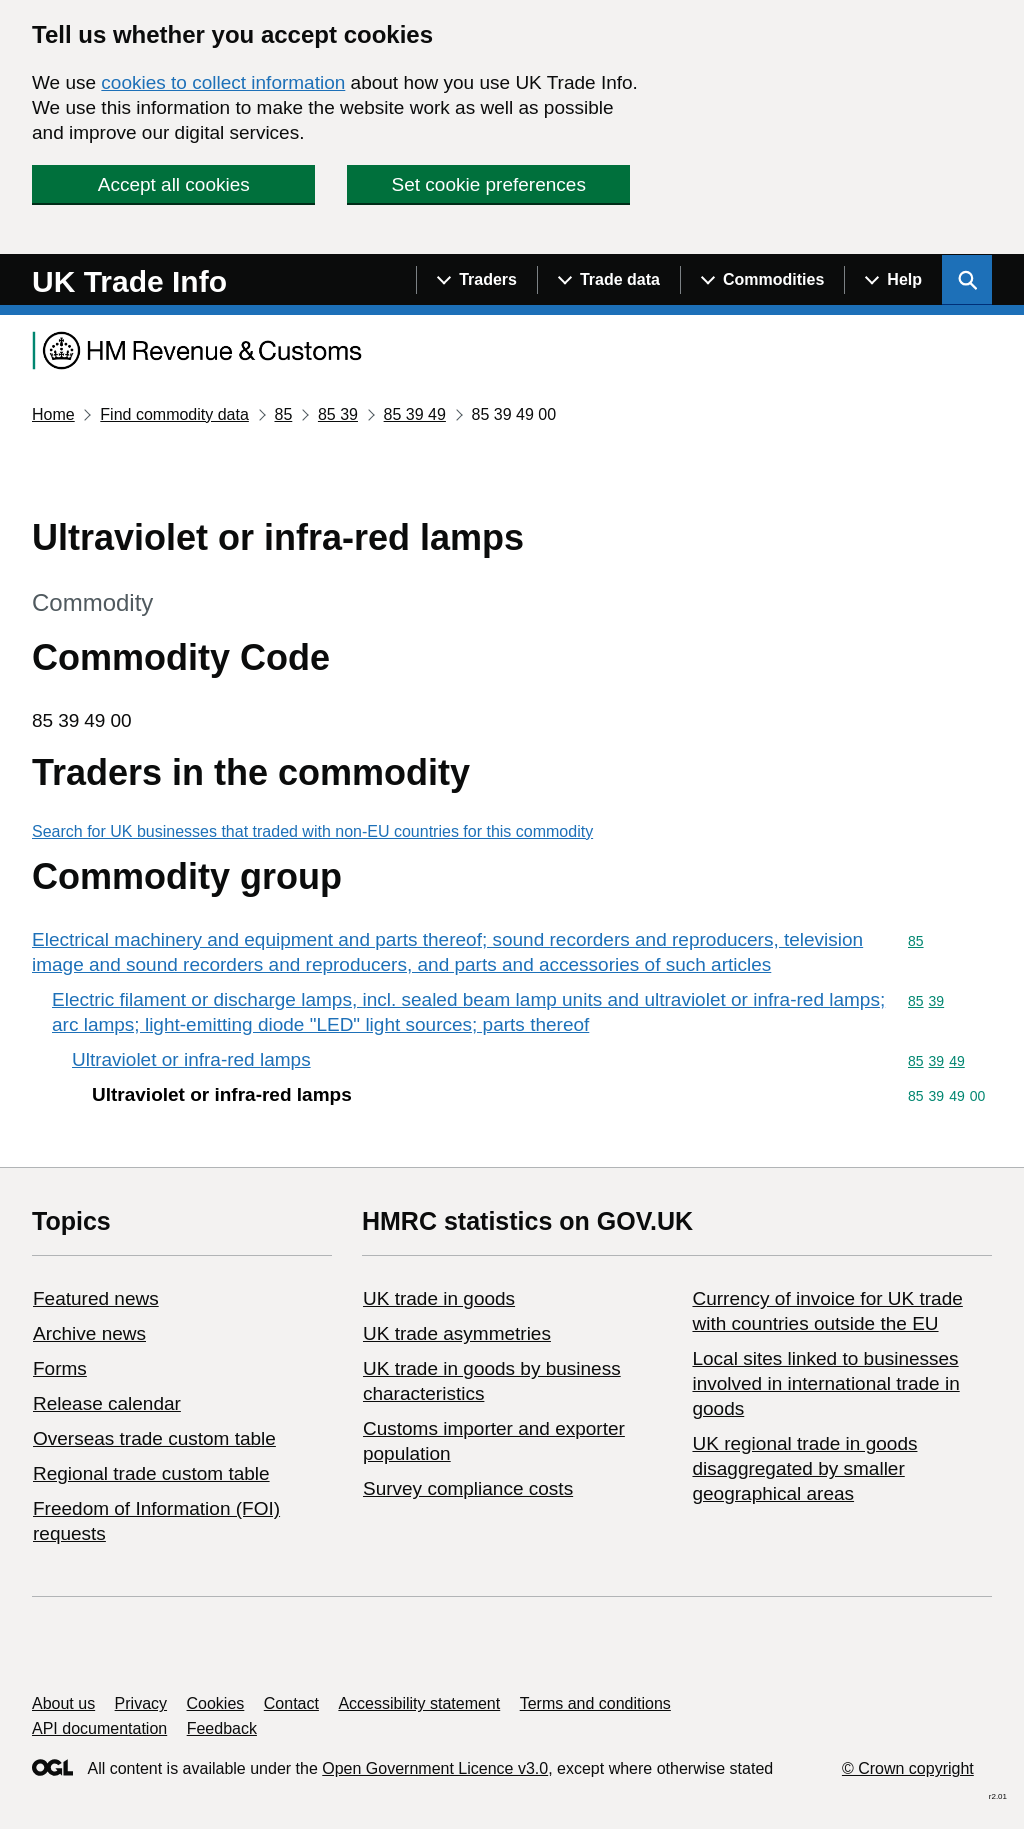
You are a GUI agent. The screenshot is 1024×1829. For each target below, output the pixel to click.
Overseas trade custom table (154, 1438)
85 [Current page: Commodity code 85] (283, 414)
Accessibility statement (419, 1703)
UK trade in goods (439, 1298)
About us (63, 1703)
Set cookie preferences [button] (489, 184)
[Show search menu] (967, 280)
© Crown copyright (908, 1768)
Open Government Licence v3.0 (435, 1768)
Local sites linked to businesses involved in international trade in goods (825, 1383)
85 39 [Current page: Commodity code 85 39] (338, 414)
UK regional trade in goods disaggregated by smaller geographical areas (804, 1468)
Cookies (216, 1703)
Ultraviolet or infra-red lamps (191, 1059)
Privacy (141, 1703)
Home (53, 414)
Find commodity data (174, 414)
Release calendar (107, 1403)
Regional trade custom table (151, 1473)
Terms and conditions (595, 1703)
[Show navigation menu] (476, 280)
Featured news (96, 1298)
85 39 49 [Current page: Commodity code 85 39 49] (415, 414)
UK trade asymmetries (457, 1333)
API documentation (99, 1728)
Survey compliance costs (468, 1488)
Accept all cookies (174, 184)
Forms (60, 1368)
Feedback (222, 1728)
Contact (291, 1703)
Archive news (89, 1333)
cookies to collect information (223, 82)
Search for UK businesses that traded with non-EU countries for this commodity (312, 831)
